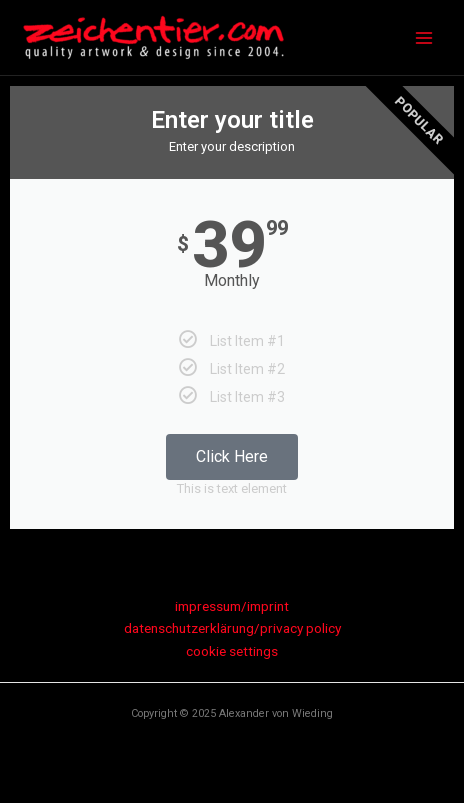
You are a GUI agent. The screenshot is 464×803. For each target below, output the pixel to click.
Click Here (232, 456)
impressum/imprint (232, 606)
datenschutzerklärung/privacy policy (232, 628)
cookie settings (232, 651)
